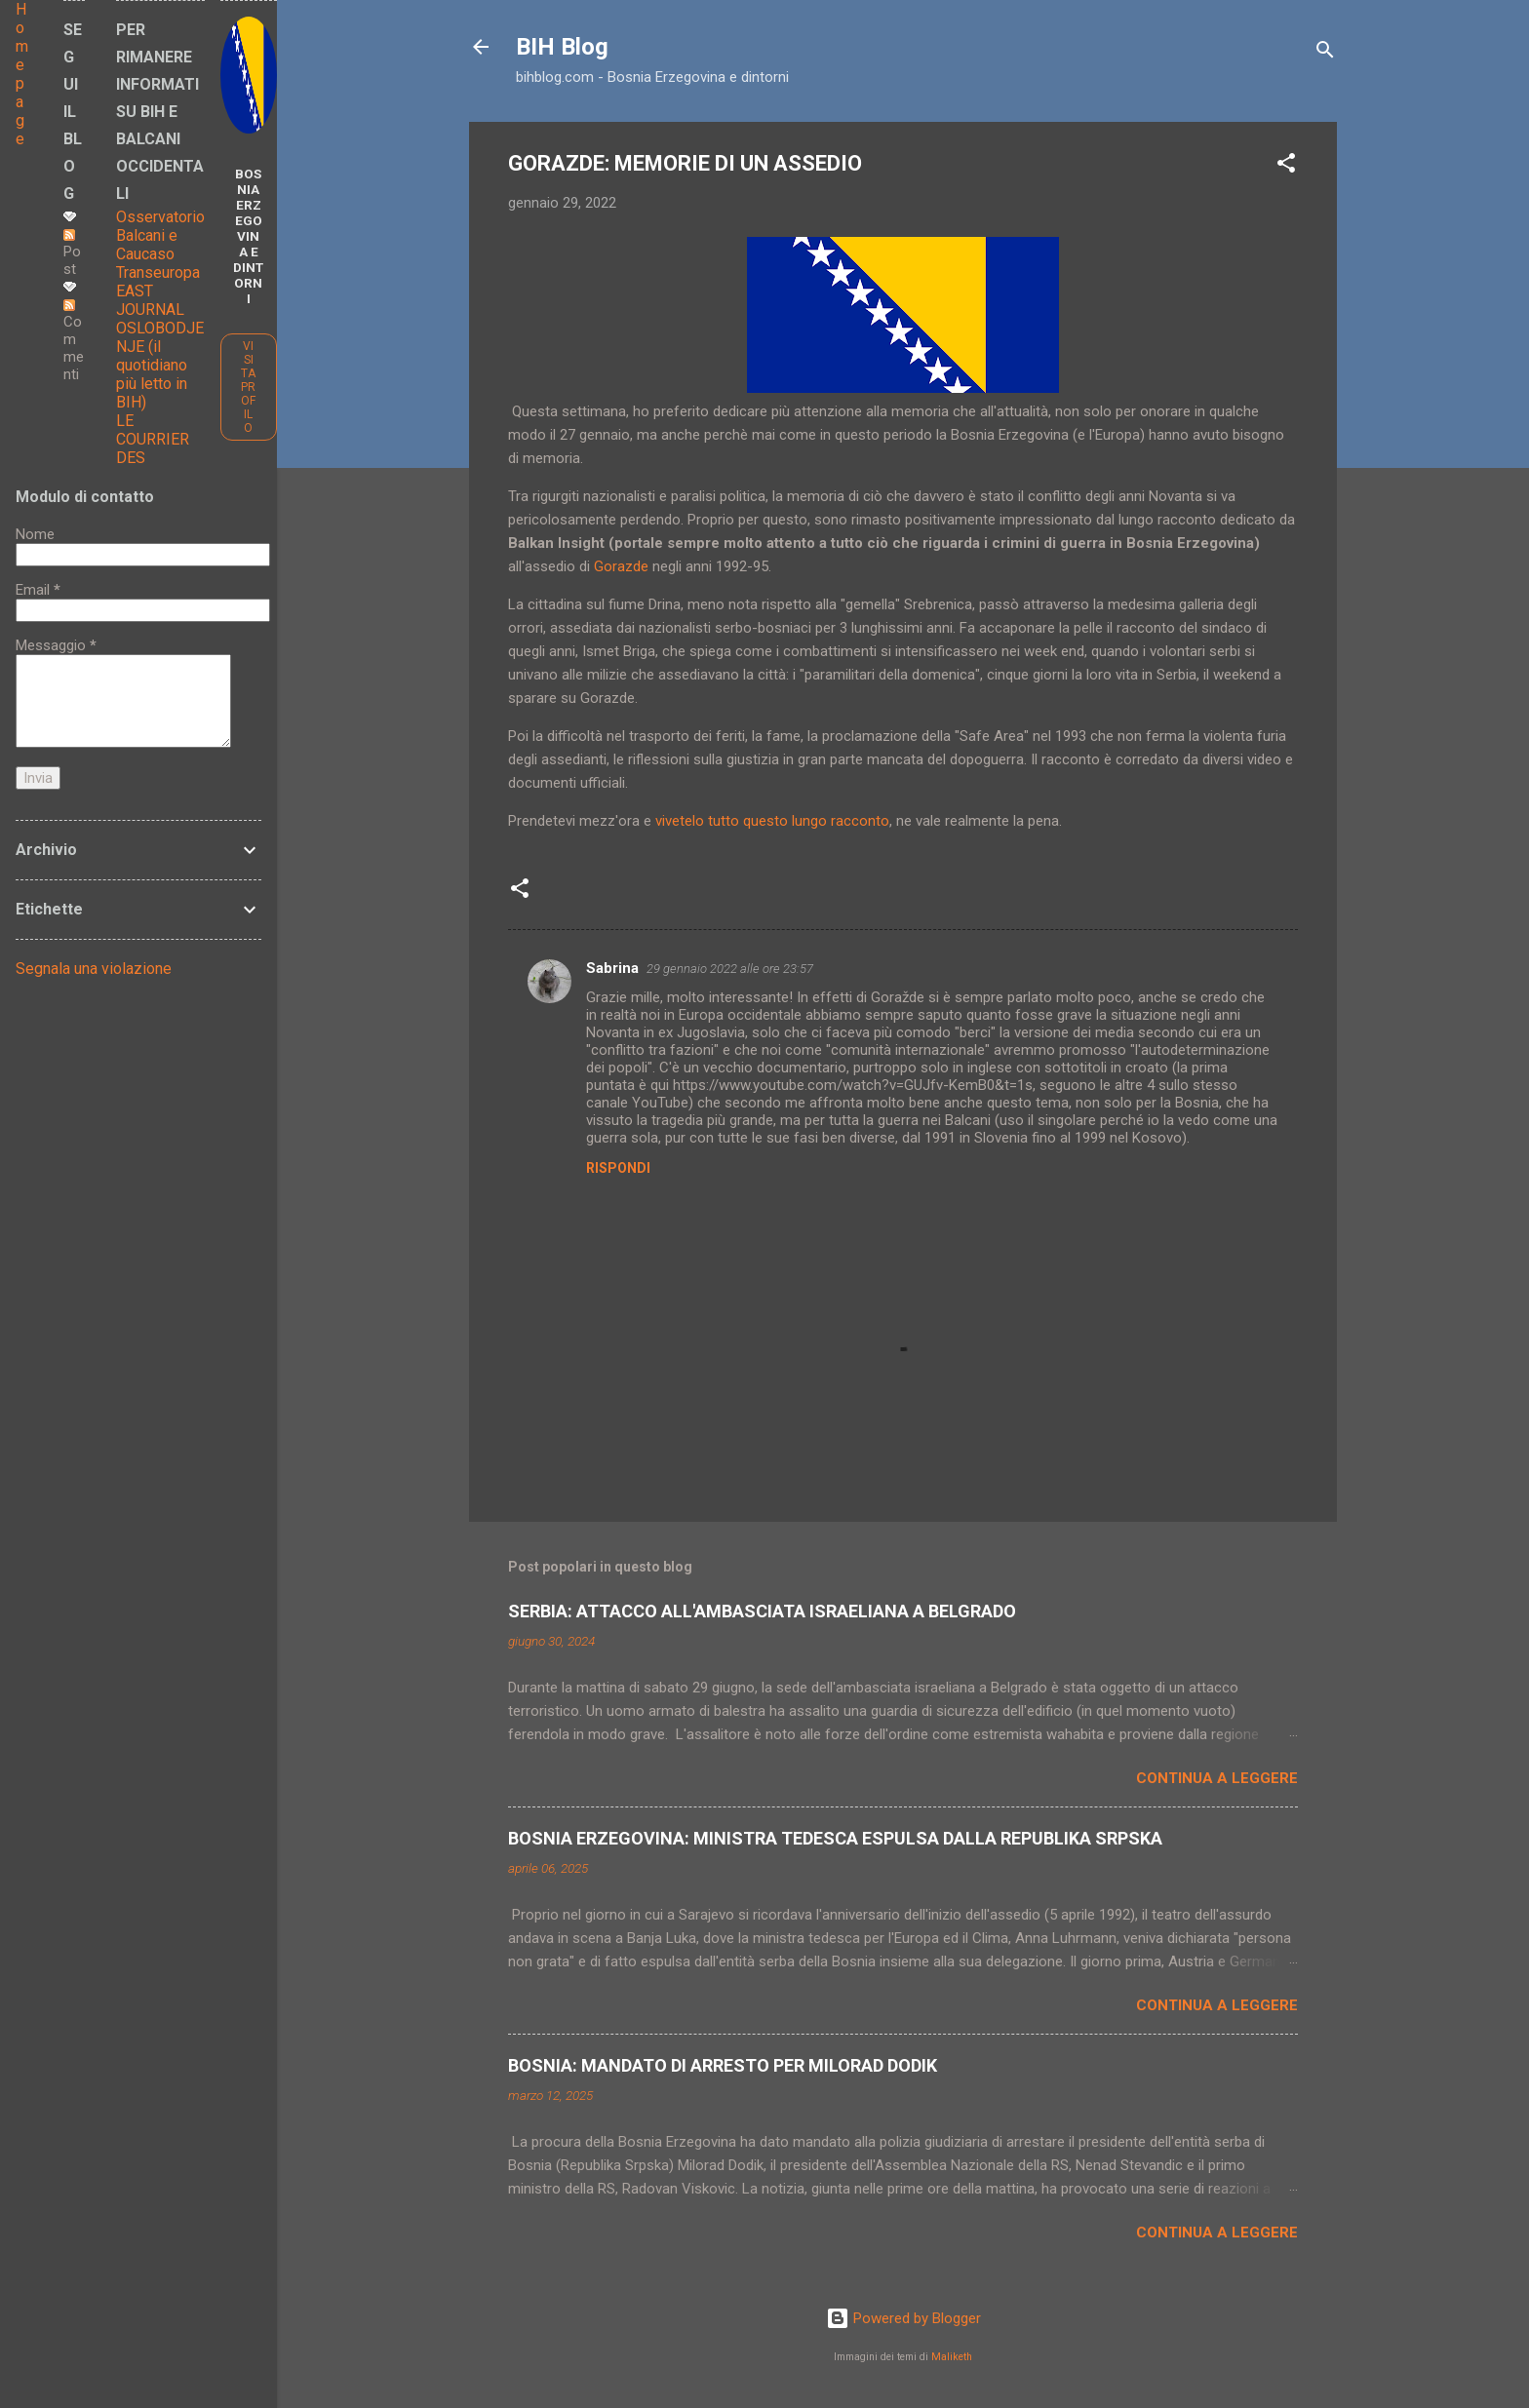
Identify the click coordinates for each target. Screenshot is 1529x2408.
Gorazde (623, 566)
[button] (1286, 166)
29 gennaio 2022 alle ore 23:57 (730, 968)
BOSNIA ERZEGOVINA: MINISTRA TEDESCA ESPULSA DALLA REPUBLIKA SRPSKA (835, 1838)
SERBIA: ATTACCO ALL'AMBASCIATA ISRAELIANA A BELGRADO (762, 1611)
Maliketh (951, 2356)
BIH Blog (562, 46)
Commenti (73, 341)
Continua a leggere (1217, 1778)
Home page (22, 74)
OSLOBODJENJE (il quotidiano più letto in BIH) (160, 365)
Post (72, 253)
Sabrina (612, 968)
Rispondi (618, 1168)
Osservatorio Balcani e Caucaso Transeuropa (160, 245)
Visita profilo (248, 387)
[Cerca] (1325, 53)
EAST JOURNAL (150, 300)
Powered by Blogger (903, 2318)
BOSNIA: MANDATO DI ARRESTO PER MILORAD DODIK (722, 2065)
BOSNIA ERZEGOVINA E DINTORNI (248, 236)
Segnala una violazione (94, 968)
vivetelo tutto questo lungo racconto (772, 821)
